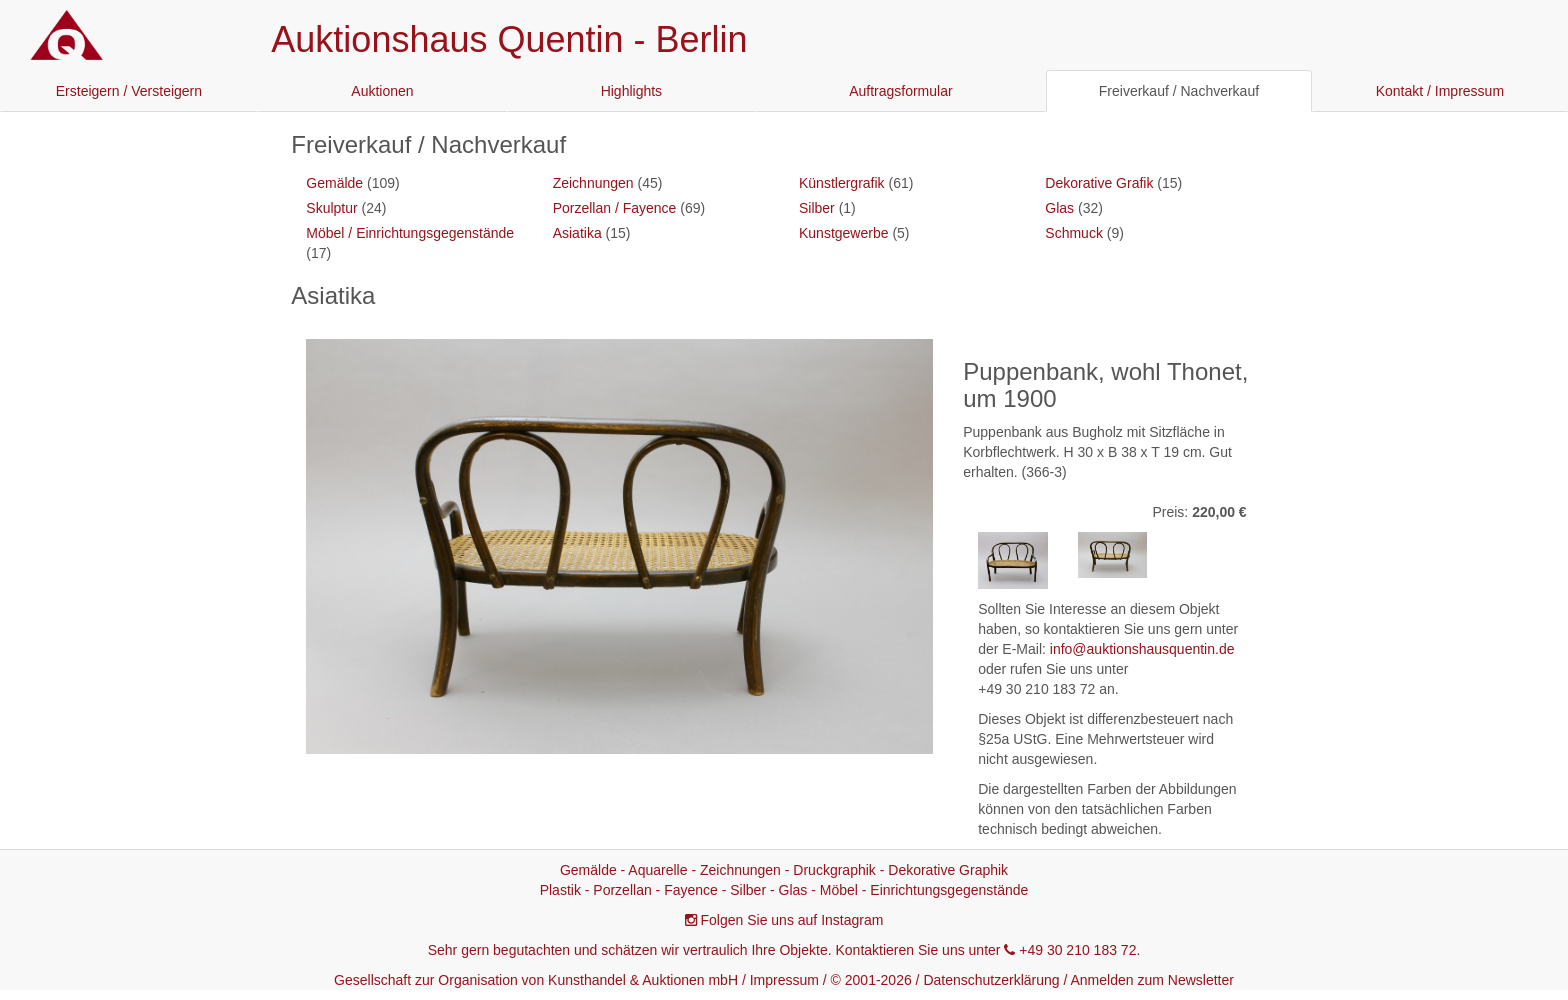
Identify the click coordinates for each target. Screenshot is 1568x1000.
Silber (817, 208)
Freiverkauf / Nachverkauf (1179, 91)
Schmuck (1074, 233)
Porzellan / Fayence (615, 208)
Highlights (631, 91)
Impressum (784, 980)
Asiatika (577, 233)
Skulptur (331, 208)
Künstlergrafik (842, 183)
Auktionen (382, 91)
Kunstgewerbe (844, 233)
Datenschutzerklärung (991, 980)
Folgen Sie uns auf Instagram (792, 920)
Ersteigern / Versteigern (129, 91)
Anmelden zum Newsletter (1152, 980)
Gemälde (334, 183)
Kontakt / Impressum (1440, 91)
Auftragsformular (900, 91)
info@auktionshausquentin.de (1142, 649)
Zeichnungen (593, 183)
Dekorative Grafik (1099, 183)
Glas (1059, 208)
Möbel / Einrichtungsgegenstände (410, 233)
